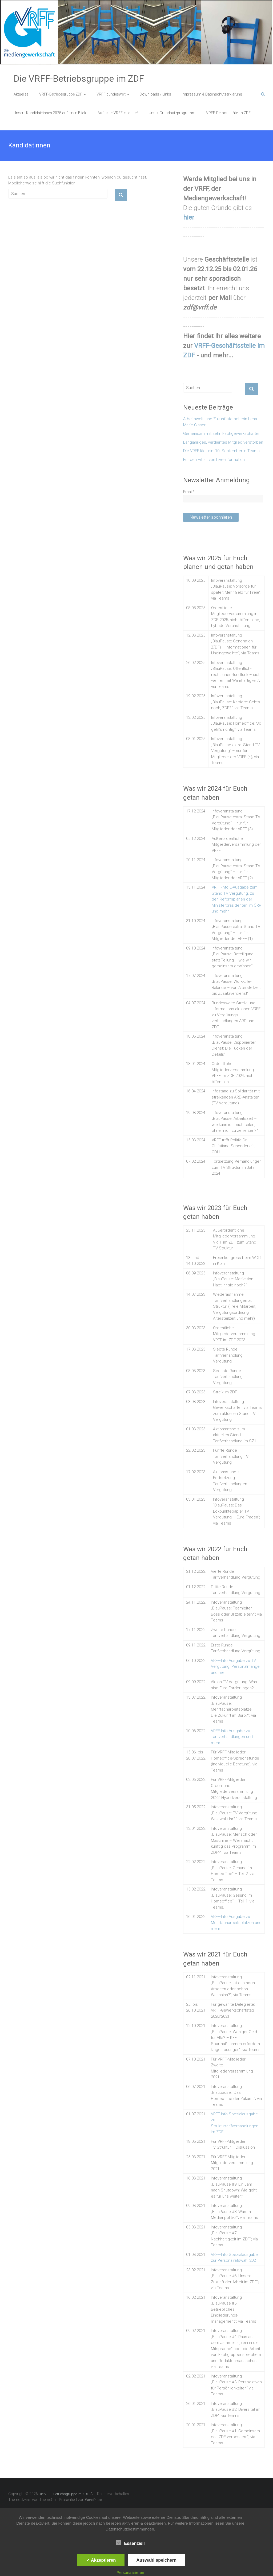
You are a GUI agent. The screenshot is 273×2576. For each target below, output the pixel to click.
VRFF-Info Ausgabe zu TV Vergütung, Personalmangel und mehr (235, 1666)
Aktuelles (21, 94)
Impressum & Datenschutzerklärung (212, 94)
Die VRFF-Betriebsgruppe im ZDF (79, 78)
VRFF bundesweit (111, 94)
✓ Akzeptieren (101, 2560)
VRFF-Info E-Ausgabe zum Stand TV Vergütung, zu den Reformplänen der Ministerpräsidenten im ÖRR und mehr (236, 899)
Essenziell (130, 2543)
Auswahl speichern (156, 2560)
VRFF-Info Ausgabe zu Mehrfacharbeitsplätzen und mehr (236, 1922)
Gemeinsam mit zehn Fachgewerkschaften (221, 433)
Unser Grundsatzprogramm (172, 113)
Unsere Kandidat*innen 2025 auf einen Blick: (50, 113)
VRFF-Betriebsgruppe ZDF (60, 94)
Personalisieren (130, 2572)
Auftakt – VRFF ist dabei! (118, 113)
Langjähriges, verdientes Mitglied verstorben (223, 442)
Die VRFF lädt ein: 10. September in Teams (221, 450)
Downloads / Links (155, 94)
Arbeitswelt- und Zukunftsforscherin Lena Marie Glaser (220, 421)
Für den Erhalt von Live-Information (214, 459)
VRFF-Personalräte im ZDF (228, 113)
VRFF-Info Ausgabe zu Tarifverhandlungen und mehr (232, 1736)
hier (188, 217)
